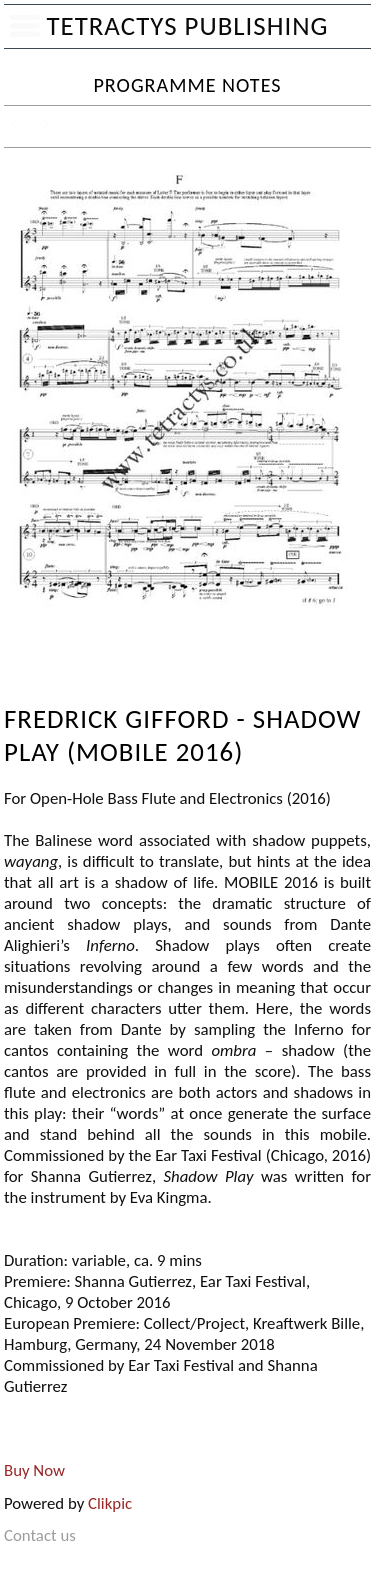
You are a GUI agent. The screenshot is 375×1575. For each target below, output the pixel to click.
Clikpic (110, 1503)
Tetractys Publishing (187, 25)
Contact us (40, 1535)
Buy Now (34, 1470)
